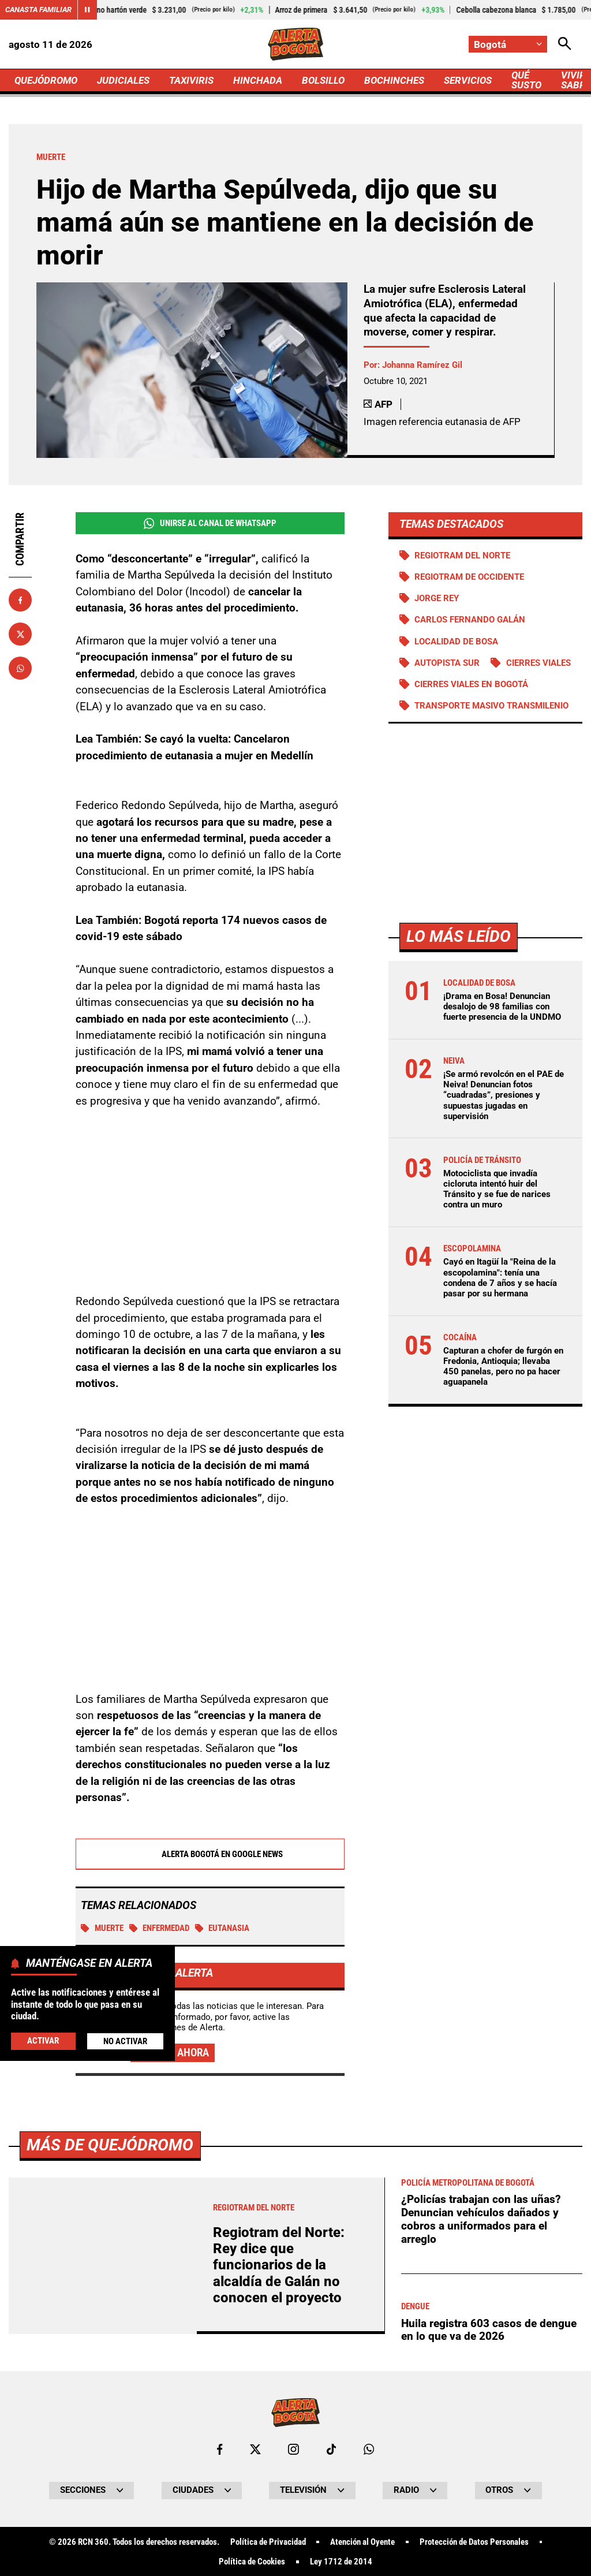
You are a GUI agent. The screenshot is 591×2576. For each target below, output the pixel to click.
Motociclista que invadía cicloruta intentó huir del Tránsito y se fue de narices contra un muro (497, 1189)
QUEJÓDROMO (45, 80)
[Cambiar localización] (508, 44)
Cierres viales (538, 663)
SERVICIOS (468, 80)
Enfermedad (159, 1928)
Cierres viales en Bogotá (471, 684)
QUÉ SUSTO (526, 80)
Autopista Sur (447, 663)
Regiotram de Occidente (469, 577)
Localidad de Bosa (456, 641)
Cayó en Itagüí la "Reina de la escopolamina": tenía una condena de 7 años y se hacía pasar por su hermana (500, 1278)
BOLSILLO (323, 80)
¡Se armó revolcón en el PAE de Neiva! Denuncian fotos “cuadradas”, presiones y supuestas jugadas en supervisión (503, 1095)
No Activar (125, 2041)
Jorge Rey (436, 598)
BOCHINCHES (394, 80)
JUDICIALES (123, 80)
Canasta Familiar (38, 9)
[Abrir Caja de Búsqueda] (564, 44)
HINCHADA (257, 80)
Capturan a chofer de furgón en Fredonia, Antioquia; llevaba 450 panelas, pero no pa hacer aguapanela (503, 1366)
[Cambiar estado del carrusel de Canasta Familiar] (87, 10)
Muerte (102, 1928)
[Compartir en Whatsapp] (20, 668)
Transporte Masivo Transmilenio (491, 705)
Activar (43, 2041)
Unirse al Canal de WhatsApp (210, 523)
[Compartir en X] (20, 634)
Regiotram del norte (462, 555)
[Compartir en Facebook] (20, 600)
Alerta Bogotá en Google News (209, 1855)
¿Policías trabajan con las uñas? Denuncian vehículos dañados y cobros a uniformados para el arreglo (481, 2541)
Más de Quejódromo (110, 2467)
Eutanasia (222, 1928)
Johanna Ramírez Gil (422, 365)
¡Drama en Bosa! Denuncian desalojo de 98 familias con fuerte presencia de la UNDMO (502, 1006)
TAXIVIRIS (191, 80)
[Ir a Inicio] (295, 44)
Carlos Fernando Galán (469, 619)
